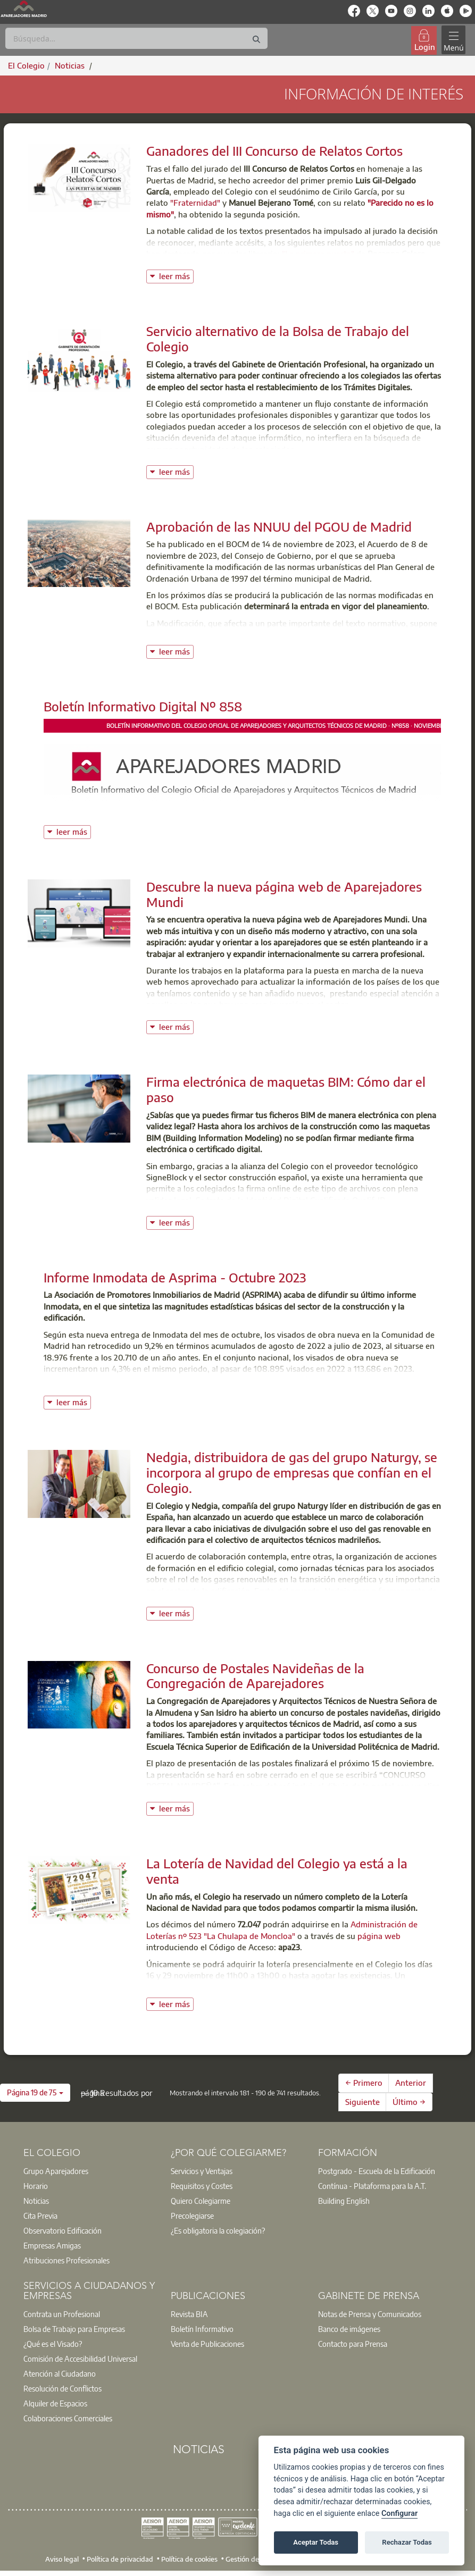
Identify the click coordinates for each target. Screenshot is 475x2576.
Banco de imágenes (349, 2329)
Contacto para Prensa (352, 2343)
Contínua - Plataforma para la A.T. (372, 2186)
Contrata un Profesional (61, 2314)
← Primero (363, 2082)
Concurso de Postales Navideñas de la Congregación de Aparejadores (255, 1675)
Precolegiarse (192, 2215)
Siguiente (362, 2102)
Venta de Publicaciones (207, 2343)
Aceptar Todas (315, 2542)
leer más (176, 275)
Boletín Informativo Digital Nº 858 (143, 706)
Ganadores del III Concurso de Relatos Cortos (274, 150)
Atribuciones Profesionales (66, 2260)
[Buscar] (136, 38)
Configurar (399, 2513)
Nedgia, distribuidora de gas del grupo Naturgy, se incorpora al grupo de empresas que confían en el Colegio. (291, 1472)
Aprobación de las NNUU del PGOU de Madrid (279, 526)
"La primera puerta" (318, 253)
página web (379, 1936)
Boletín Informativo (202, 2329)
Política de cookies (189, 2558)
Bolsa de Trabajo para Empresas (74, 2329)
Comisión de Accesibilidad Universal (80, 2358)
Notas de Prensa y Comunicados (369, 2314)
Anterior (410, 2082)
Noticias (36, 2200)
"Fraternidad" (195, 202)
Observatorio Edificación (62, 2230)
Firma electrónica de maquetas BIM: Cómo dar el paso (286, 1089)
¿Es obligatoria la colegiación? (218, 2230)
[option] (90, 2170)
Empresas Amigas (52, 2245)
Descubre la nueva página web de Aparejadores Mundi (284, 894)
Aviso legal (62, 2558)
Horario (35, 2186)
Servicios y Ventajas (201, 2171)
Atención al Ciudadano (59, 2373)
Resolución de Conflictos (62, 2388)
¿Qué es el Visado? (52, 2343)
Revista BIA (189, 2314)
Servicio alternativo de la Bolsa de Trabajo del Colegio (277, 338)
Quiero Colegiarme (200, 2200)
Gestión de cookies (255, 2558)
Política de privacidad (120, 2558)
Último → (409, 2102)
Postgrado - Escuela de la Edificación (376, 2171)
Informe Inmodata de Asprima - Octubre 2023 (175, 1277)
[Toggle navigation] (453, 40)
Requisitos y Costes (201, 2186)
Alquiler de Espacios (55, 2403)
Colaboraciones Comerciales (67, 2418)
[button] (35, 2093)
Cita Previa (40, 2215)
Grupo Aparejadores (55, 2171)
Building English (344, 2200)
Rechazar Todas (407, 2542)
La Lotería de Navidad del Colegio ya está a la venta (276, 1870)
